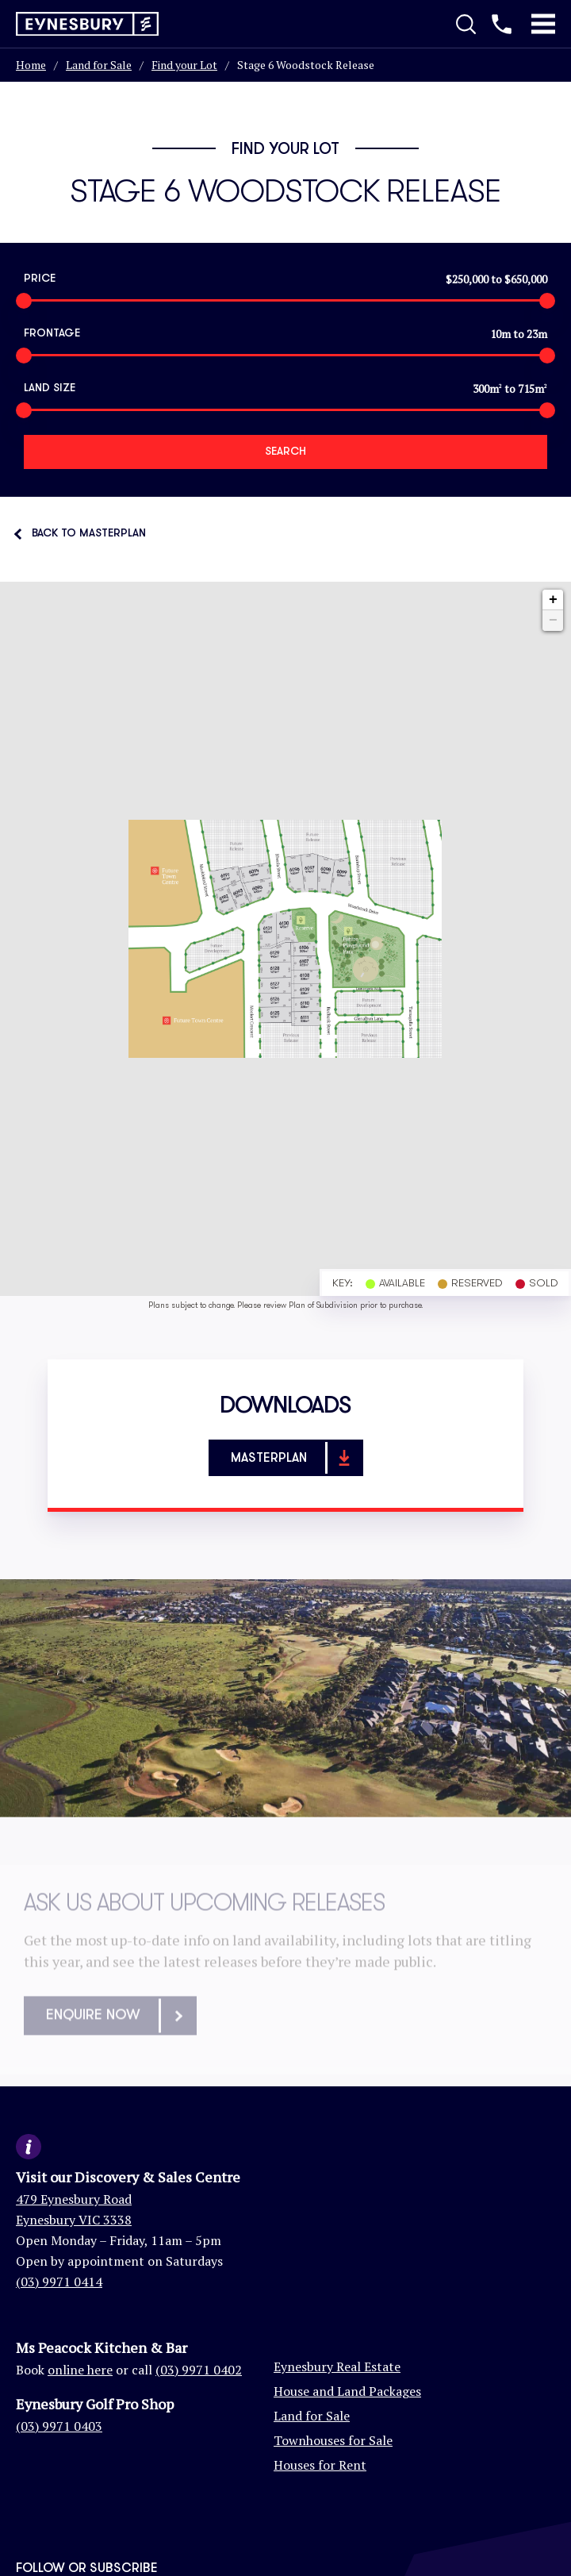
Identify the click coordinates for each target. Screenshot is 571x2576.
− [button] (553, 620)
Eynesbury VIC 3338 (74, 2219)
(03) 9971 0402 (198, 2369)
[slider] (24, 301)
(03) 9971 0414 (59, 2281)
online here (80, 2369)
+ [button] (553, 599)
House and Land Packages (347, 2391)
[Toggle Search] (466, 24)
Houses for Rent (320, 2465)
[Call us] (501, 24)
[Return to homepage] (87, 24)
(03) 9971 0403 (59, 2426)
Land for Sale (99, 64)
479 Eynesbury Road (74, 2199)
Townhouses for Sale (333, 2440)
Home (31, 64)
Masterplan (296, 1458)
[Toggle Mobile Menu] (543, 24)
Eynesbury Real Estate (337, 2366)
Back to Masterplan (89, 533)
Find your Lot (184, 64)
